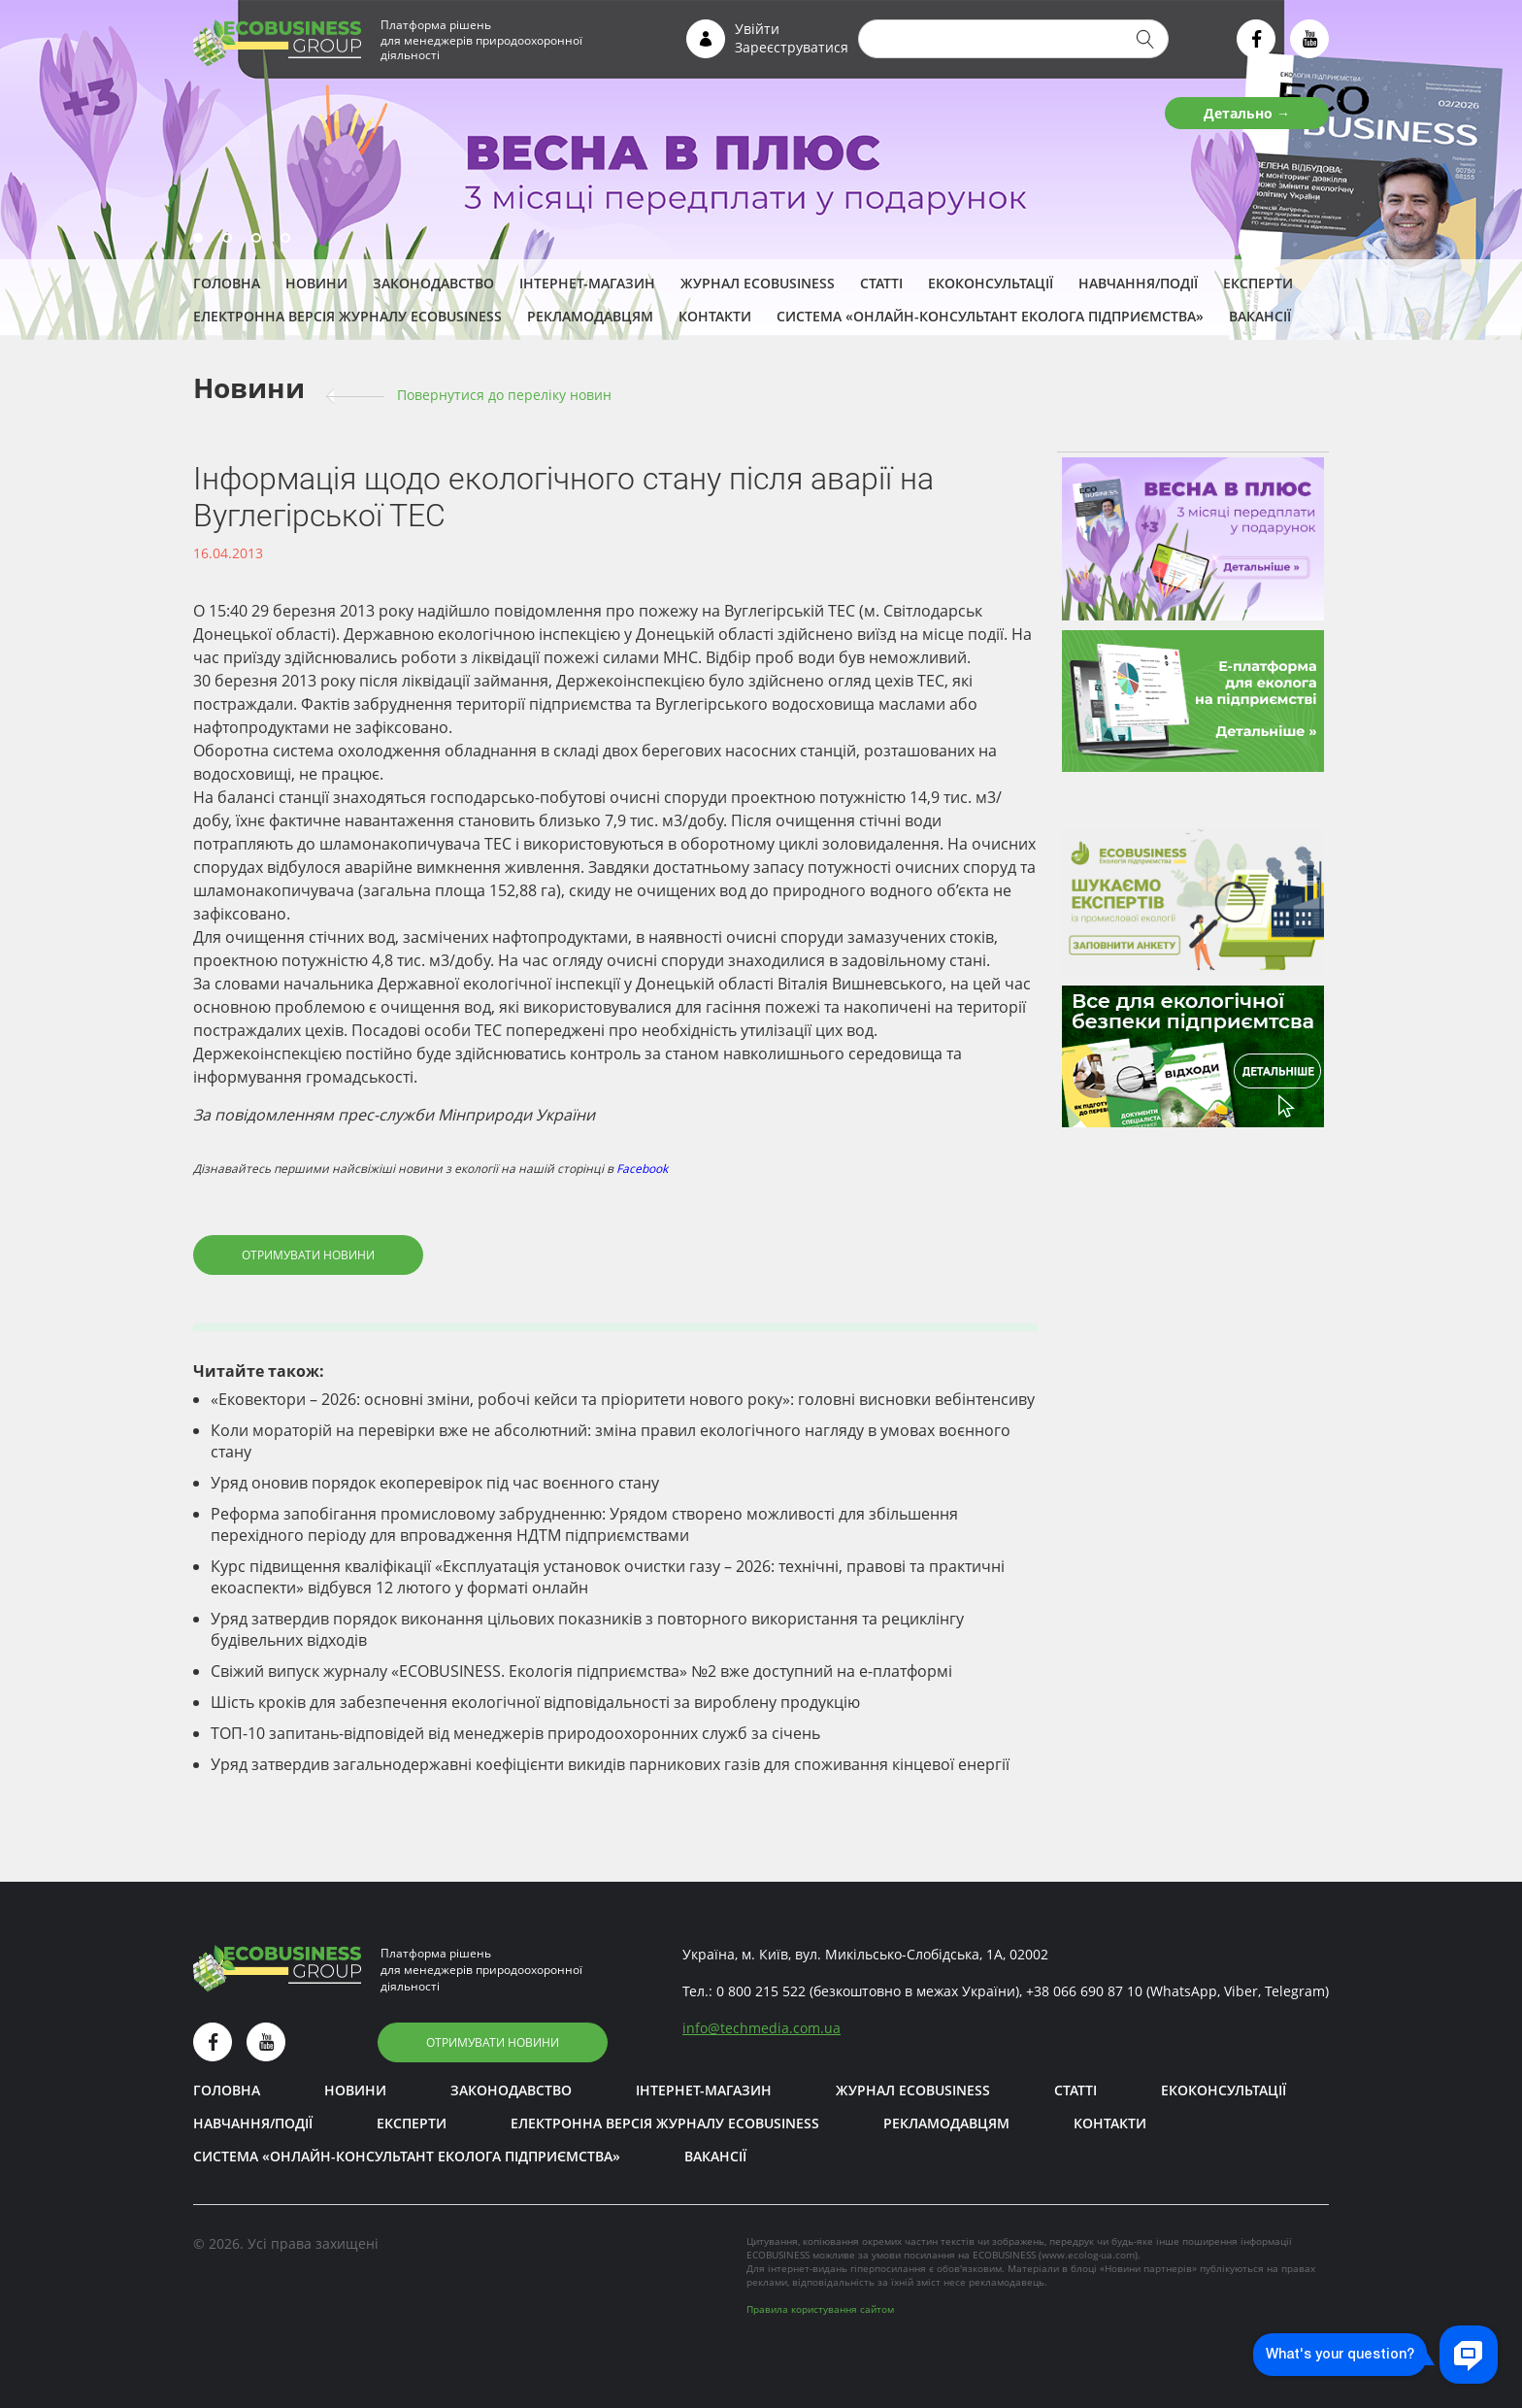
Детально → (1247, 113)
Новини (316, 283)
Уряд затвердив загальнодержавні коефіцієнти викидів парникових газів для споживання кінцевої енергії (610, 1764)
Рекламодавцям (590, 316)
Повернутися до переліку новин (504, 394)
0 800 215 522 (761, 1991)
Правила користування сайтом (820, 2309)
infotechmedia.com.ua (761, 2028)
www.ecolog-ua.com (1088, 2254)
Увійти (757, 28)
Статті (881, 283)
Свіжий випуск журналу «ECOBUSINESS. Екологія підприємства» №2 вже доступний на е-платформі (581, 1671)
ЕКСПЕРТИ (1258, 283)
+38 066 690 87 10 (1084, 1991)
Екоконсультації (990, 283)
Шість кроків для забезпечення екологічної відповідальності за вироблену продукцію (535, 1702)
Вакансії (1260, 316)
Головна (226, 283)
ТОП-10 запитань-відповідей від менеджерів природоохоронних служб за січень (515, 1733)
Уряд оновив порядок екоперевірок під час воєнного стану (435, 1482)
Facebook (642, 1168)
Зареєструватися (791, 47)
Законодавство (433, 283)
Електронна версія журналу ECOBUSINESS (347, 316)
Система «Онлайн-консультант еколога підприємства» (990, 316)
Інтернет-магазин (587, 283)
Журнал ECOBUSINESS (757, 283)
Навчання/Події (1138, 283)
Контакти (714, 316)
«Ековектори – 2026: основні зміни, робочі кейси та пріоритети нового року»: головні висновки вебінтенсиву (623, 1399)
